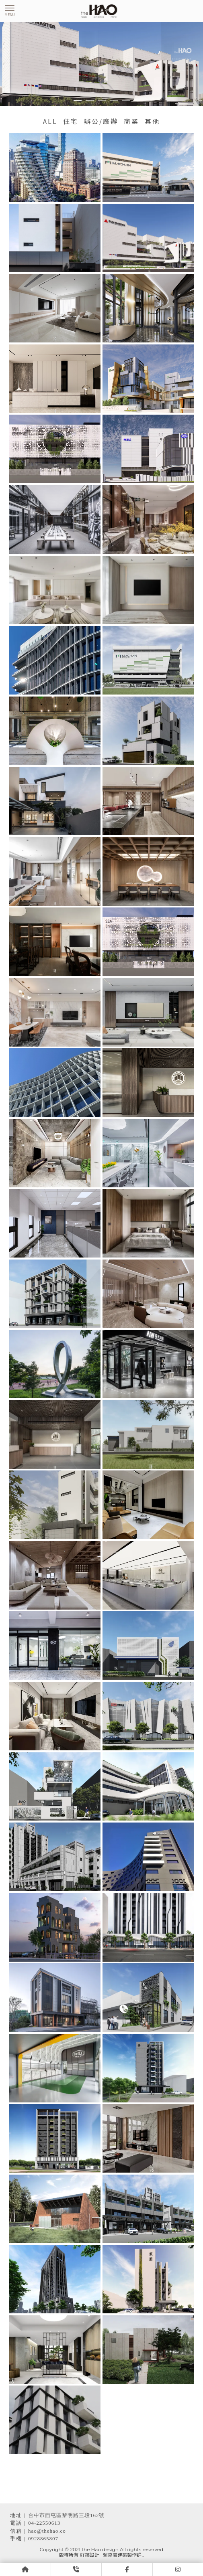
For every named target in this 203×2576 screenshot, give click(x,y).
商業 (131, 121)
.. (142, 2555)
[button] (78, 100)
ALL (50, 121)
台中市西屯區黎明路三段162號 (66, 2515)
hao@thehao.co (47, 2531)
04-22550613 (44, 2523)
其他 (152, 121)
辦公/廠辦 (101, 121)
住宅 (70, 121)
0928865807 (43, 2538)
